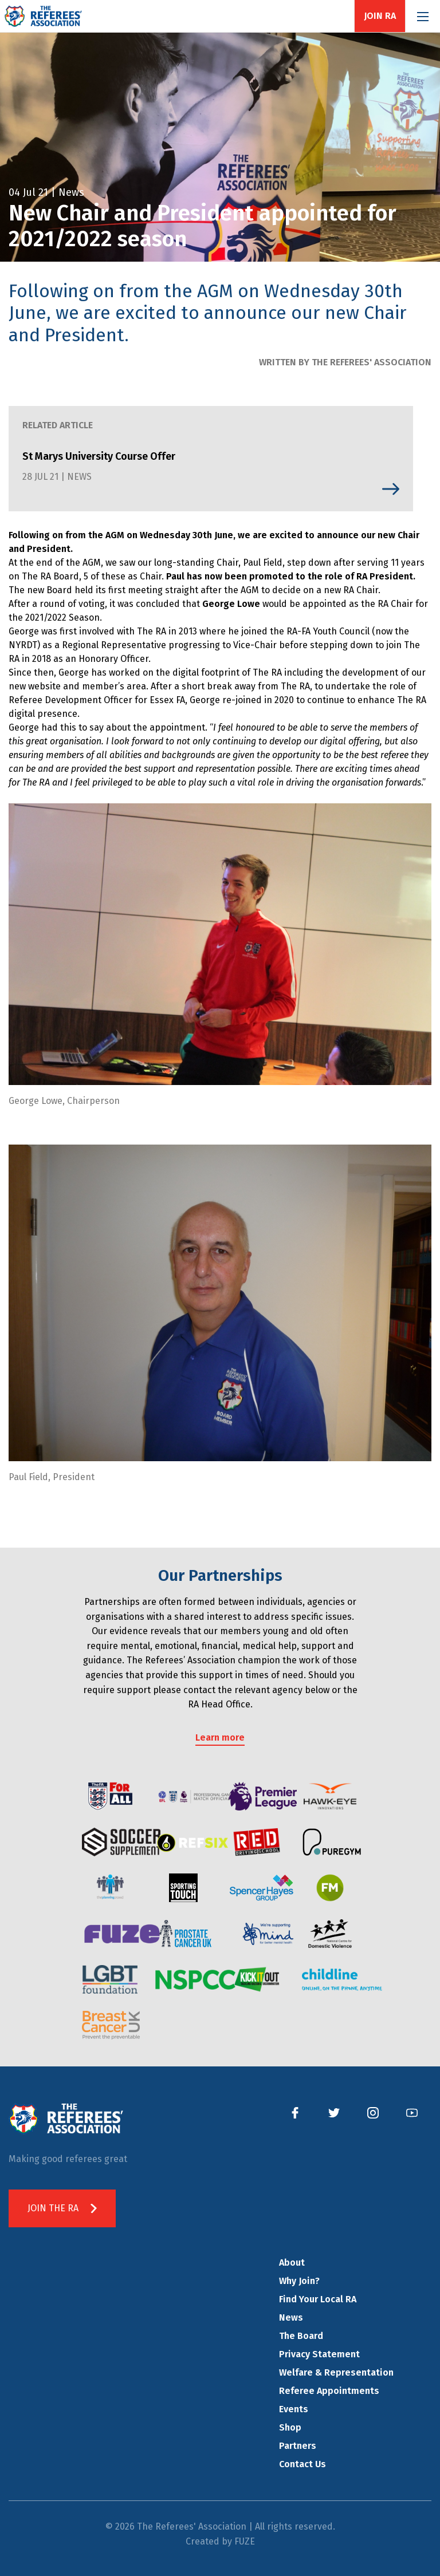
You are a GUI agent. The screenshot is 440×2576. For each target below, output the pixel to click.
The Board (301, 2335)
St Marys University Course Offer (98, 456)
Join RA (380, 16)
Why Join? (299, 2280)
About (292, 2262)
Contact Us (302, 2464)
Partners (297, 2445)
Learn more (220, 1737)
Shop (290, 2427)
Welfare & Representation (336, 2372)
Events (293, 2409)
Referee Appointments (329, 2390)
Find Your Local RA (317, 2299)
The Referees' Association (43, 16)
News (291, 2317)
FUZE (244, 2541)
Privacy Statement (319, 2354)
